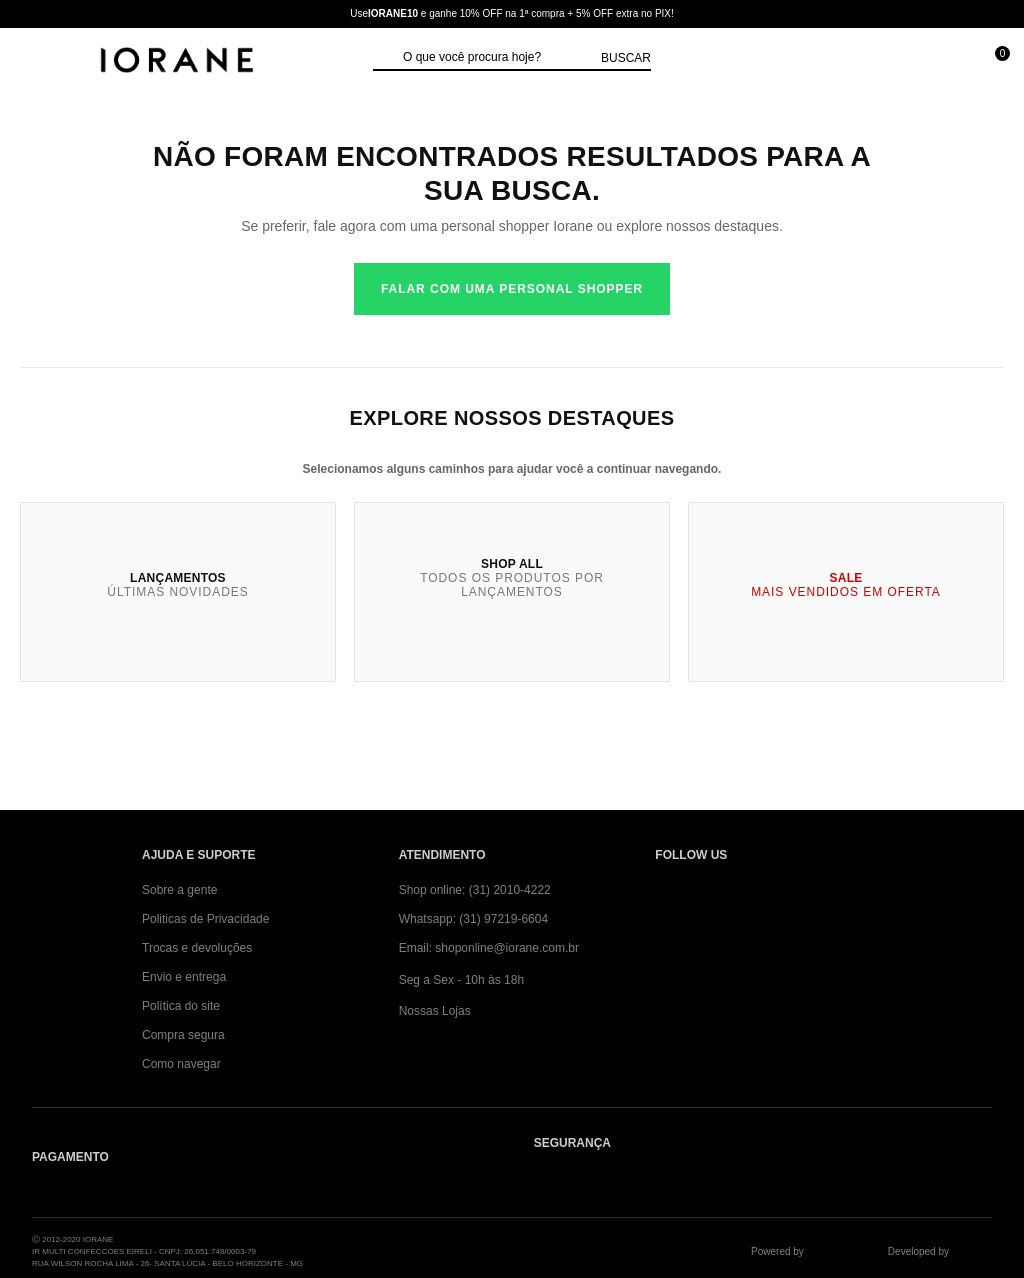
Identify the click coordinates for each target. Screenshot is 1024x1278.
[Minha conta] (902, 62)
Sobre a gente (179, 890)
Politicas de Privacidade (205, 919)
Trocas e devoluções (197, 948)
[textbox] (497, 58)
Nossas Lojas (435, 1011)
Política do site (181, 1006)
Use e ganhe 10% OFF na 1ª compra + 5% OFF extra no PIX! (512, 13)
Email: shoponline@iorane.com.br (489, 948)
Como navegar (181, 1064)
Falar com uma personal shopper (512, 289)
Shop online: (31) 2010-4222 (475, 890)
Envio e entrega (184, 977)
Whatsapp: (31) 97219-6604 (473, 919)
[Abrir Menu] (35, 62)
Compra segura (183, 1035)
